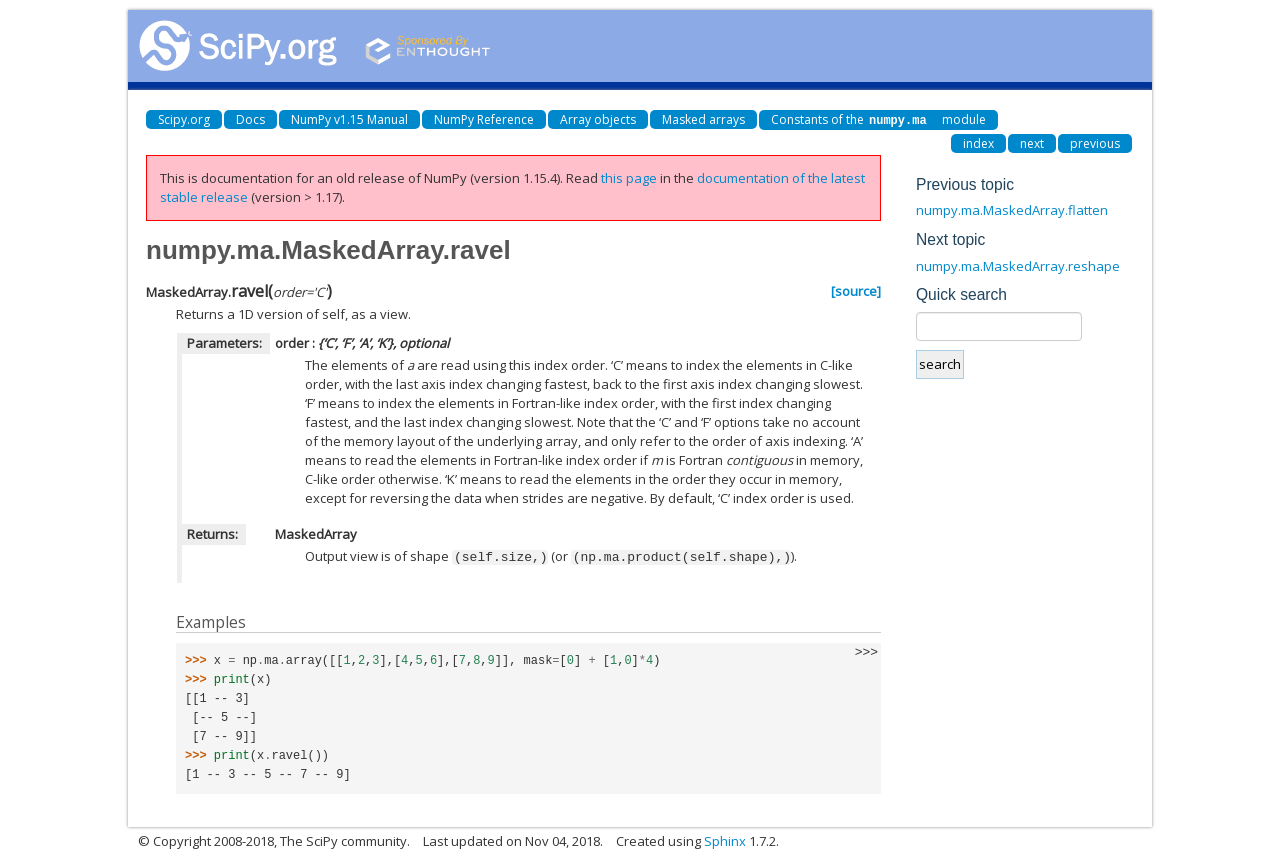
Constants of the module (878, 119)
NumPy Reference (484, 119)
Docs (250, 119)
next (1032, 142)
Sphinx (725, 839)
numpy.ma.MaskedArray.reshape (1018, 265)
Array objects (598, 119)
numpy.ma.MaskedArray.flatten (1012, 209)
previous (1095, 142)
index (978, 142)
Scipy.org (184, 119)
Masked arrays (703, 119)
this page (629, 177)
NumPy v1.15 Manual (349, 119)
